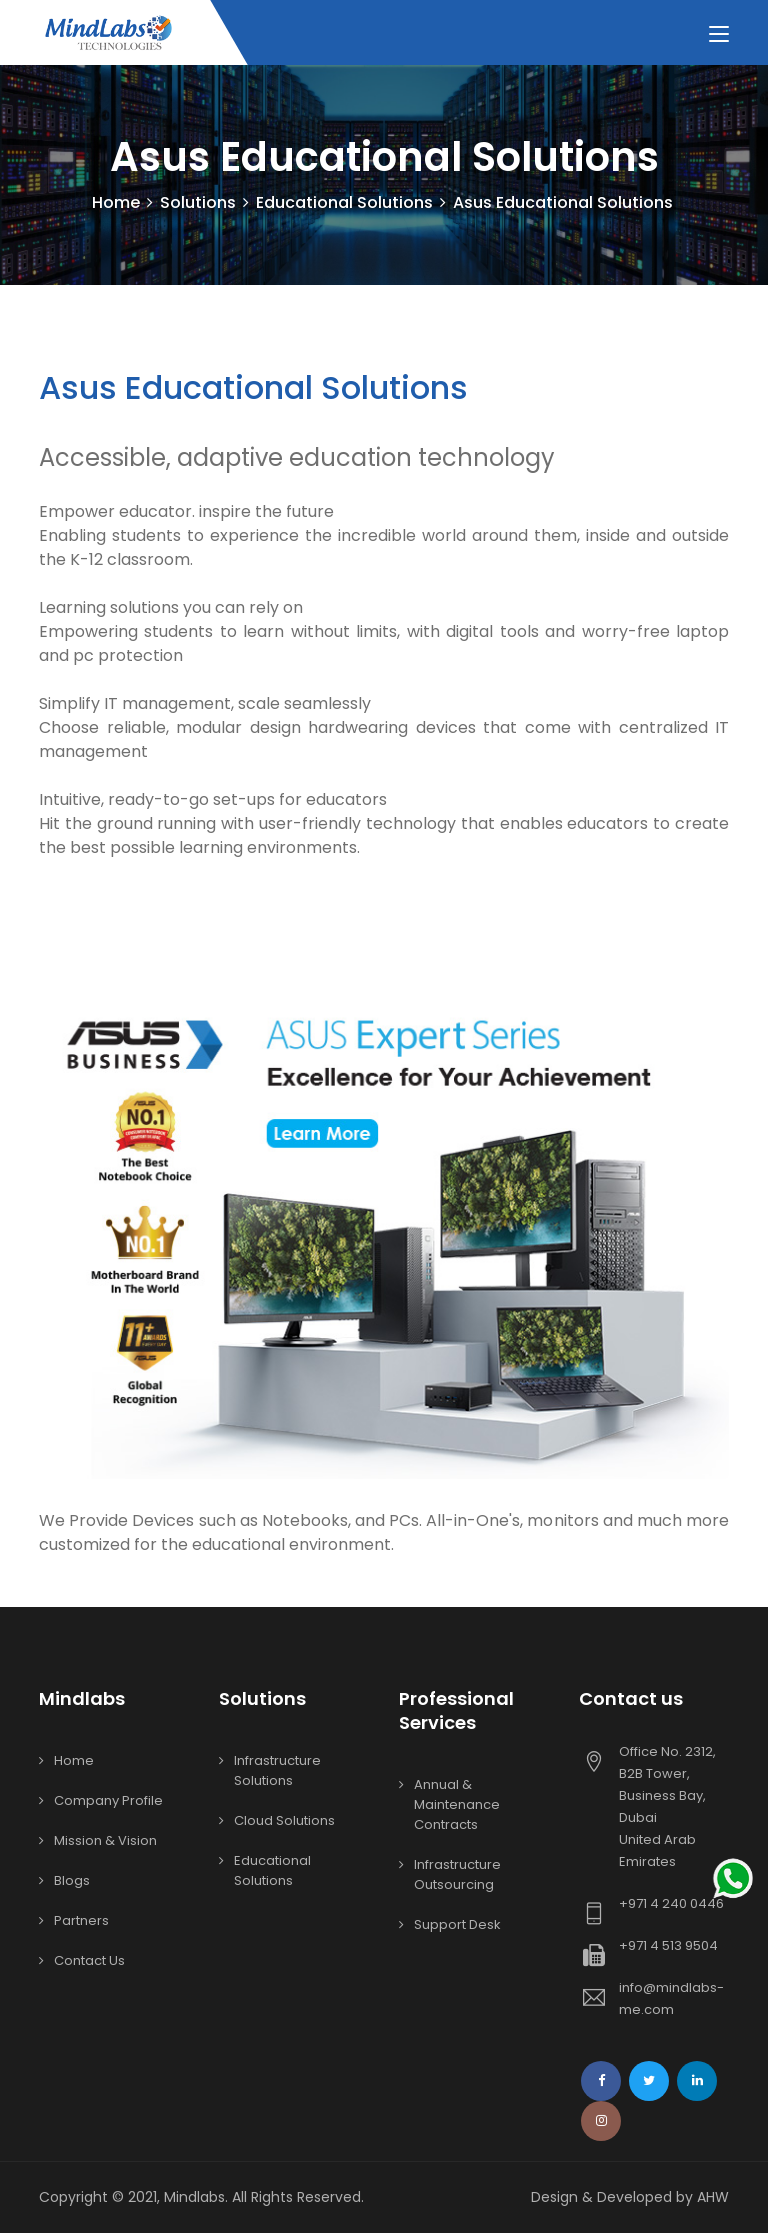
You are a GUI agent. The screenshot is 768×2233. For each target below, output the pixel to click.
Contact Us (89, 1960)
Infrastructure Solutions (277, 1770)
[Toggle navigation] (719, 35)
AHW (713, 2197)
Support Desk (457, 1924)
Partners (81, 1920)
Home (116, 202)
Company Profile (108, 1800)
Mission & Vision (105, 1840)
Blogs (72, 1880)
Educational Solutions (272, 1870)
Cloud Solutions (284, 1820)
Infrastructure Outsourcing (457, 1874)
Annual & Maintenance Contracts (457, 1804)
